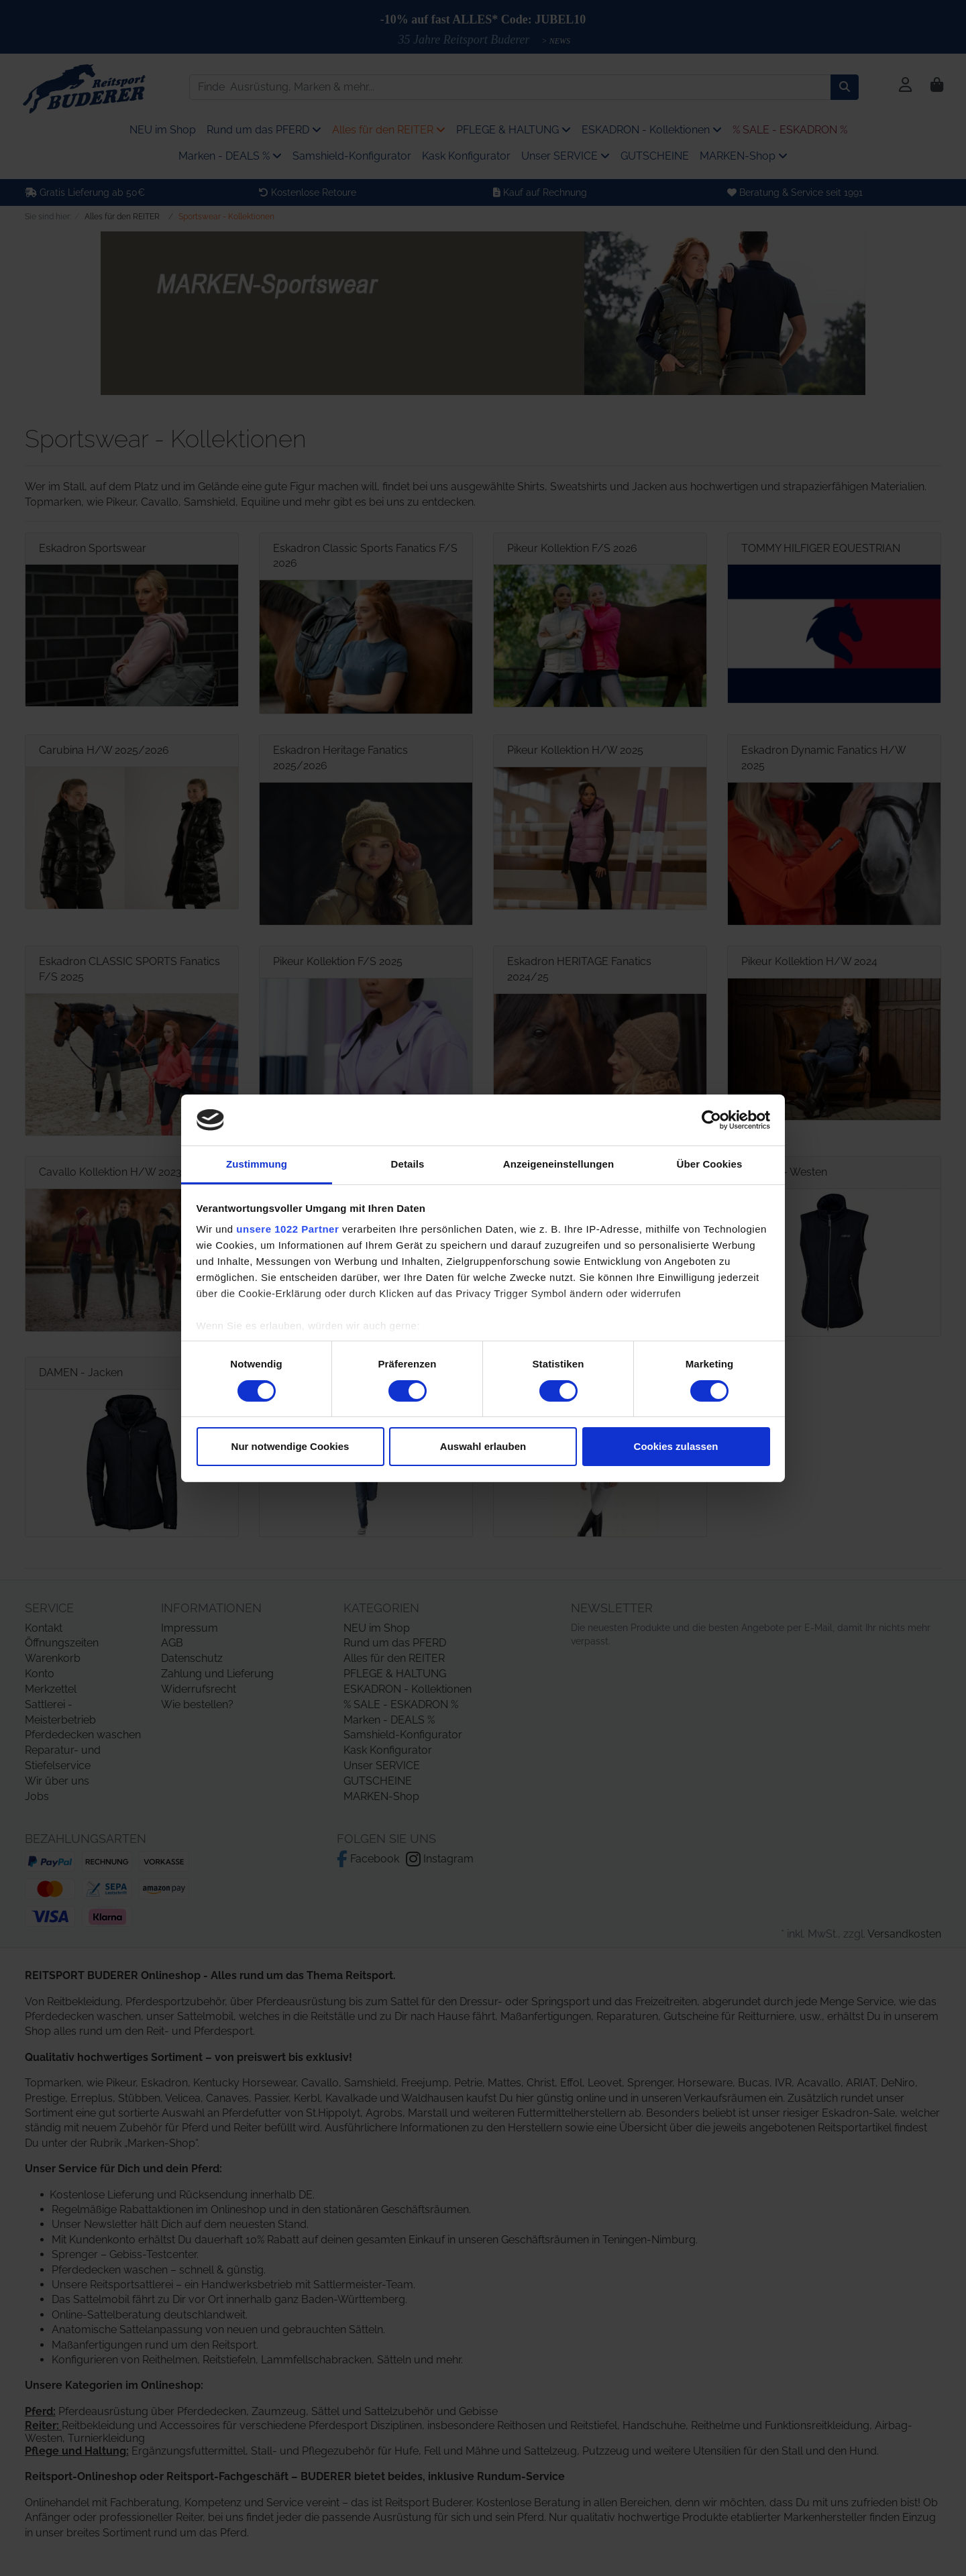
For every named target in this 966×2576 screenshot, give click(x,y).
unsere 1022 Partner (287, 1229)
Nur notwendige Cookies (290, 1446)
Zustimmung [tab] (256, 1164)
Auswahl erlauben (483, 1446)
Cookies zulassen (676, 1446)
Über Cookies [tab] (710, 1164)
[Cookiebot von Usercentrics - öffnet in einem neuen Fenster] (711, 1120)
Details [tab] (408, 1164)
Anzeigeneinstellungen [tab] (558, 1164)
